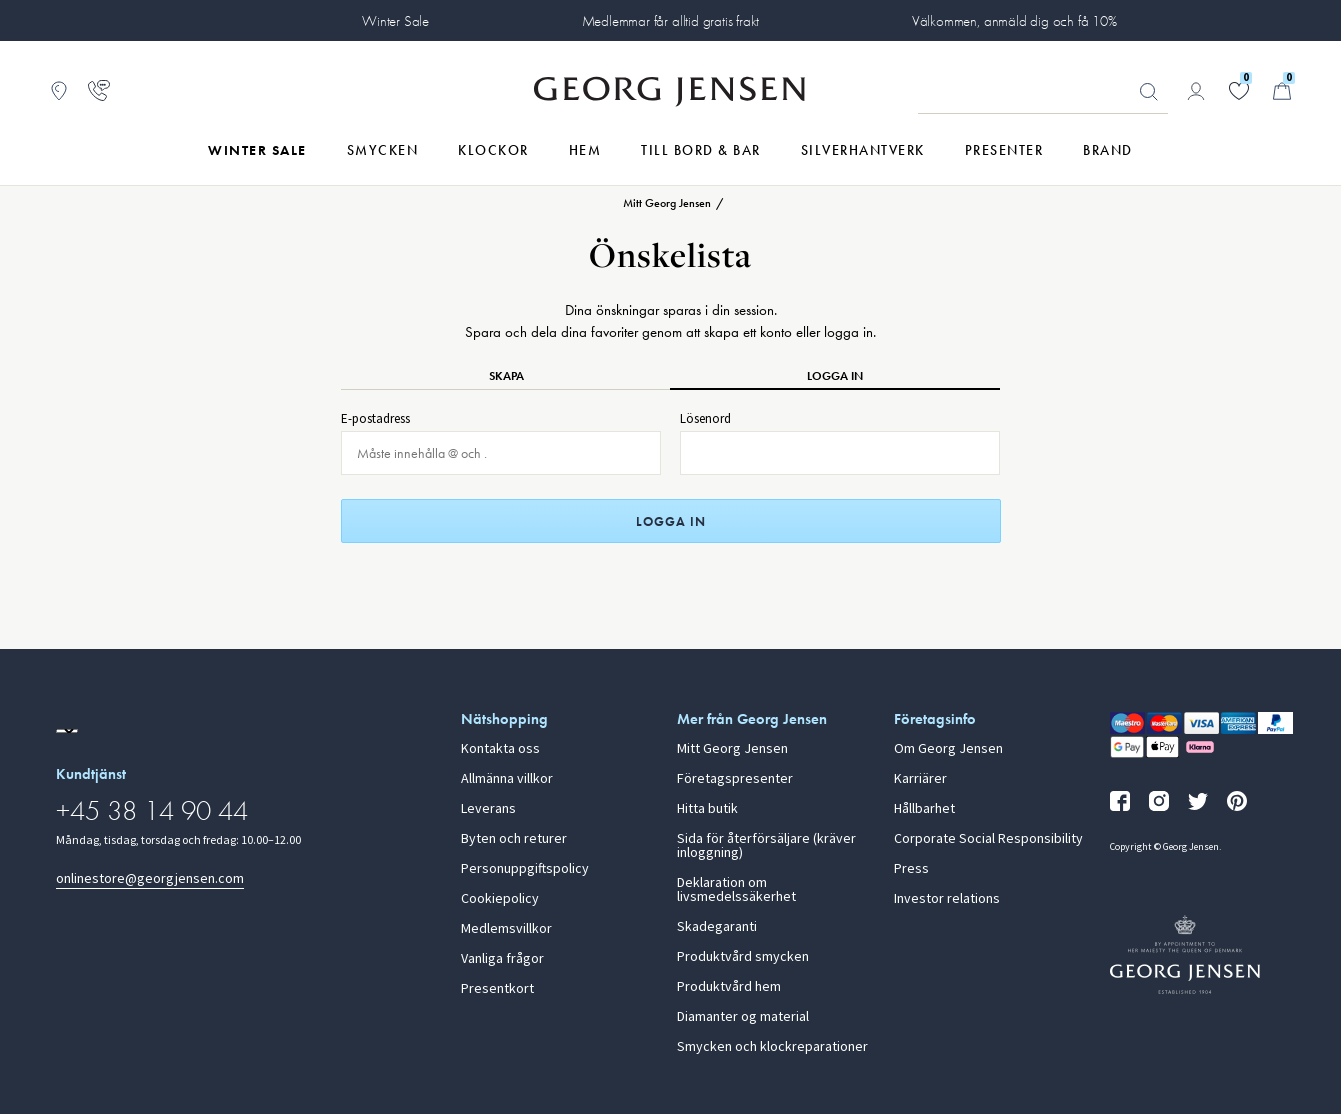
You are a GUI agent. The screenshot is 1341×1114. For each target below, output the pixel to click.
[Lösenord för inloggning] (840, 453)
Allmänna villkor (507, 779)
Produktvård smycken (743, 957)
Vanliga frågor (502, 959)
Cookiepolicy (500, 899)
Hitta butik (707, 809)
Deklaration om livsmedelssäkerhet (736, 890)
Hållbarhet (924, 809)
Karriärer (920, 779)
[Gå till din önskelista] (1239, 91)
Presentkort (497, 989)
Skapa (506, 376)
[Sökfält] (1043, 92)
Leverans (488, 809)
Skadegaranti (717, 927)
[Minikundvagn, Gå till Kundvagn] (1282, 91)
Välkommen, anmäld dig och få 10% (1014, 21)
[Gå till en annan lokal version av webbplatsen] (67, 731)
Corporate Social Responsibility (988, 839)
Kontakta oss (500, 749)
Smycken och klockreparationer (772, 1047)
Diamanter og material (743, 1017)
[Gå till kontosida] (1196, 91)
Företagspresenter (735, 779)
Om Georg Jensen (948, 749)
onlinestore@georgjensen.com (150, 878)
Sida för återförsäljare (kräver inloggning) (766, 846)
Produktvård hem (729, 987)
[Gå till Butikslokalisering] (59, 91)
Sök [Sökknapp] (1149, 92)
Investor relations (947, 899)
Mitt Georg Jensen (732, 749)
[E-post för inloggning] (501, 453)
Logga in (835, 376)
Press (911, 869)
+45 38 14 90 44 (152, 810)
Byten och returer (514, 839)
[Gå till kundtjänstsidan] (99, 91)
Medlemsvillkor (506, 929)
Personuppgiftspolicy (525, 869)
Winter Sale (395, 21)
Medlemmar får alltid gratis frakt (671, 21)
